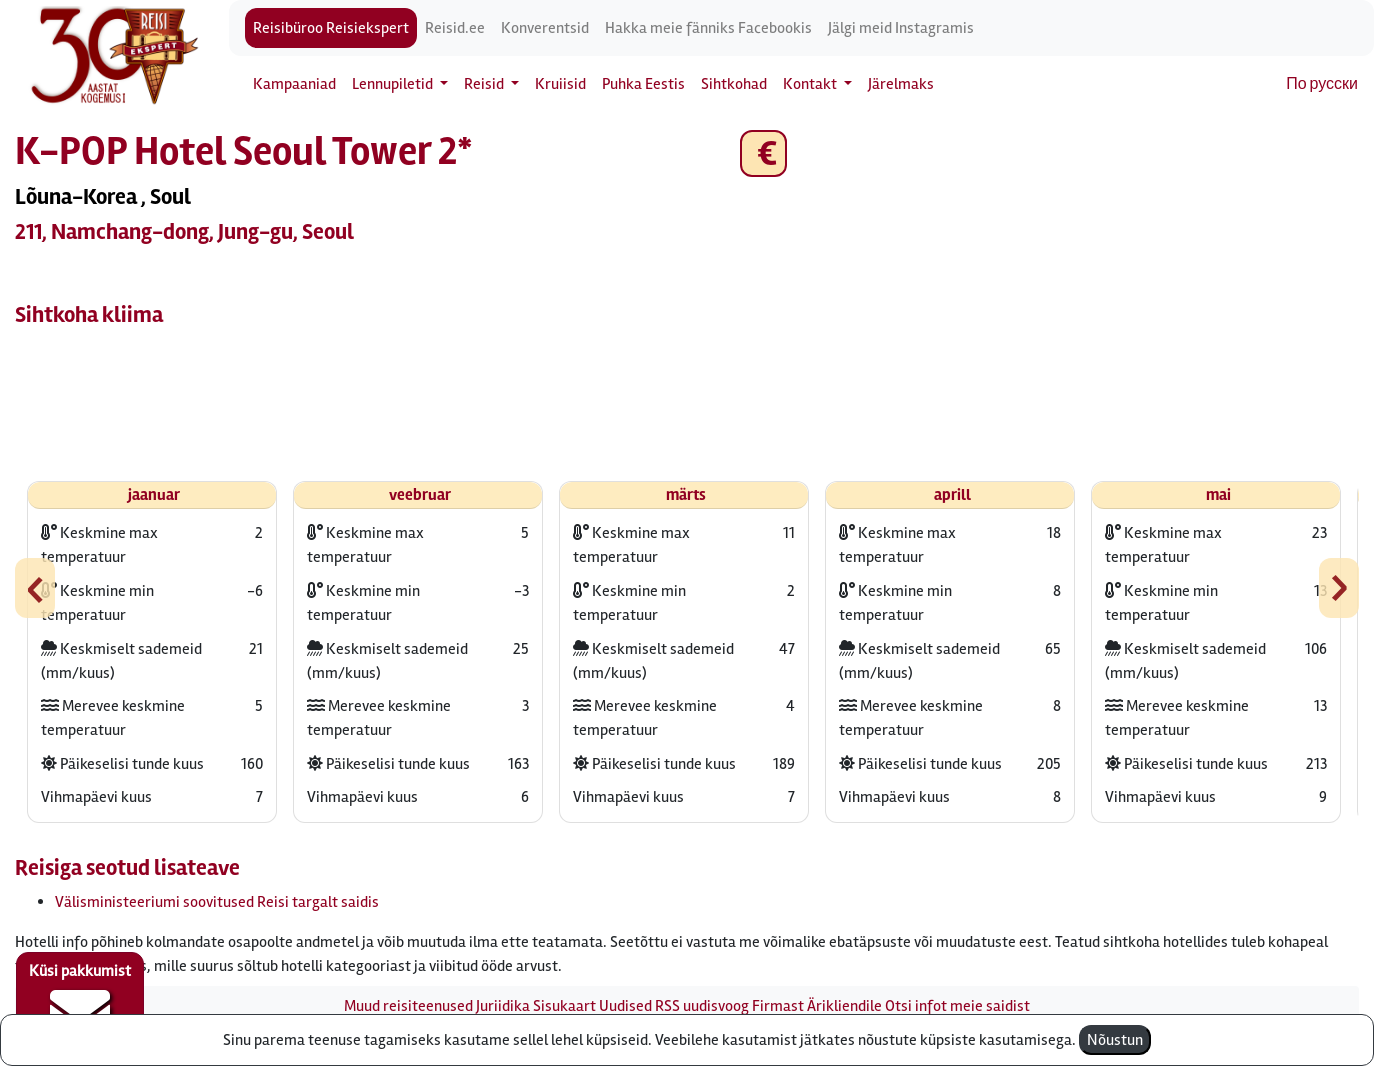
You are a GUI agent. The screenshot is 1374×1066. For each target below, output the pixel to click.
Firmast (778, 1006)
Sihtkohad (734, 84)
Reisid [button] (485, 84)
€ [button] (763, 153)
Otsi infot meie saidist (957, 1006)
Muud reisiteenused (408, 1006)
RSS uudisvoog (702, 1006)
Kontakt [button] (811, 84)
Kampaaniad (294, 84)
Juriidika (503, 1006)
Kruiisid (560, 84)
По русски (1322, 84)
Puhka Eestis (643, 84)
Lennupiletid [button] (394, 84)
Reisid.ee (455, 28)
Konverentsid (545, 28)
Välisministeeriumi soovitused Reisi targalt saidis (217, 902)
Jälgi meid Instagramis (901, 28)
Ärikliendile (844, 1006)
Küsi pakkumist (80, 1002)
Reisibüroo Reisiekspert (331, 28)
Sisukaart (564, 1006)
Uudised (625, 1006)
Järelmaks (901, 84)
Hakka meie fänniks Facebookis (708, 28)
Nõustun (1115, 1040)
